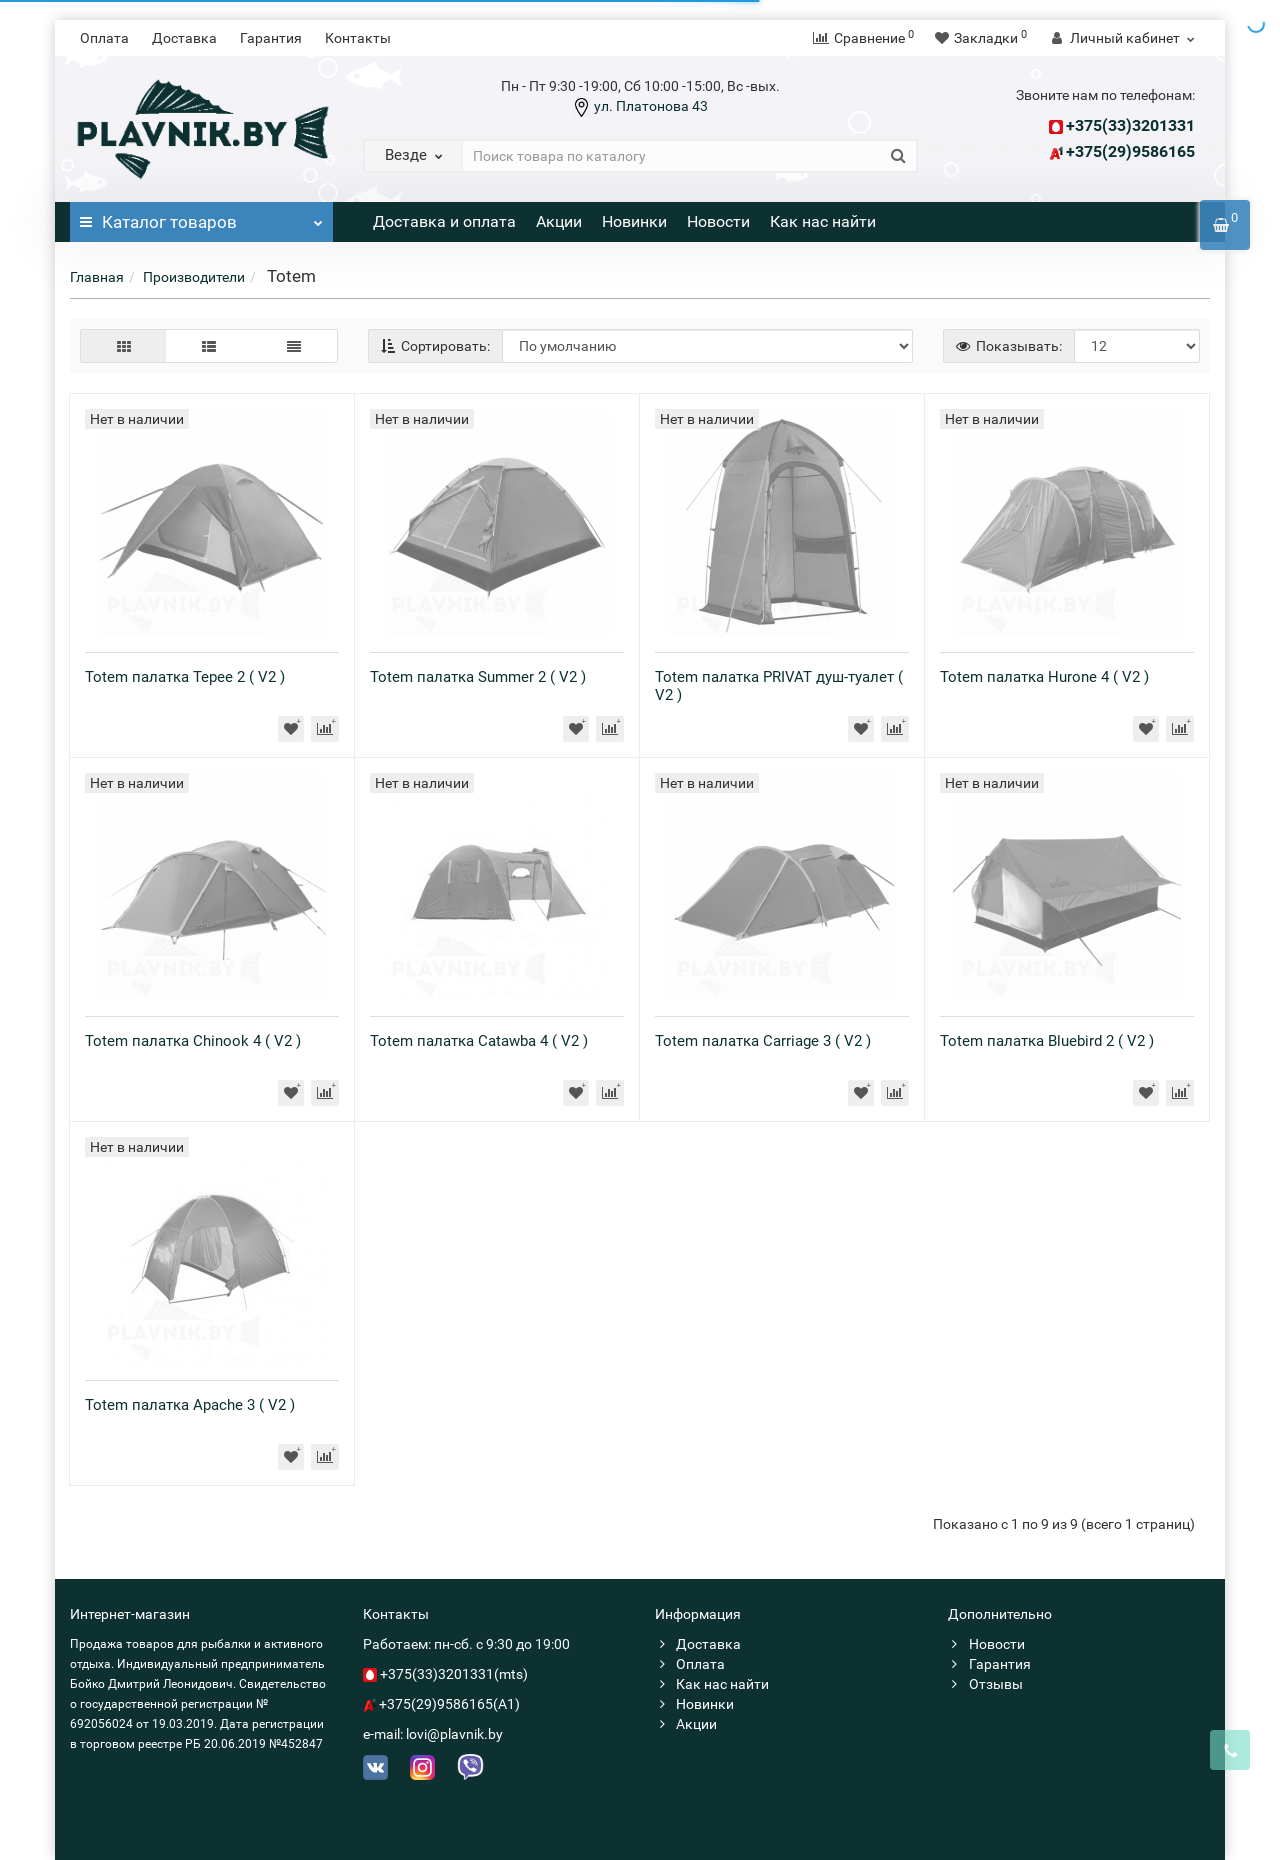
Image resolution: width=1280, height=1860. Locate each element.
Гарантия (271, 38)
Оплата (104, 38)
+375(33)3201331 (1130, 125)
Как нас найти (823, 221)
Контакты (358, 38)
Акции (559, 221)
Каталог (201, 217)
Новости (718, 221)
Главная (97, 277)
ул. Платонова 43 (649, 106)
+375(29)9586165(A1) (449, 1704)
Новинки (634, 221)
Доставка (184, 38)
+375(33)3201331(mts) (454, 1674)
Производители (194, 277)
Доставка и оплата (444, 221)
